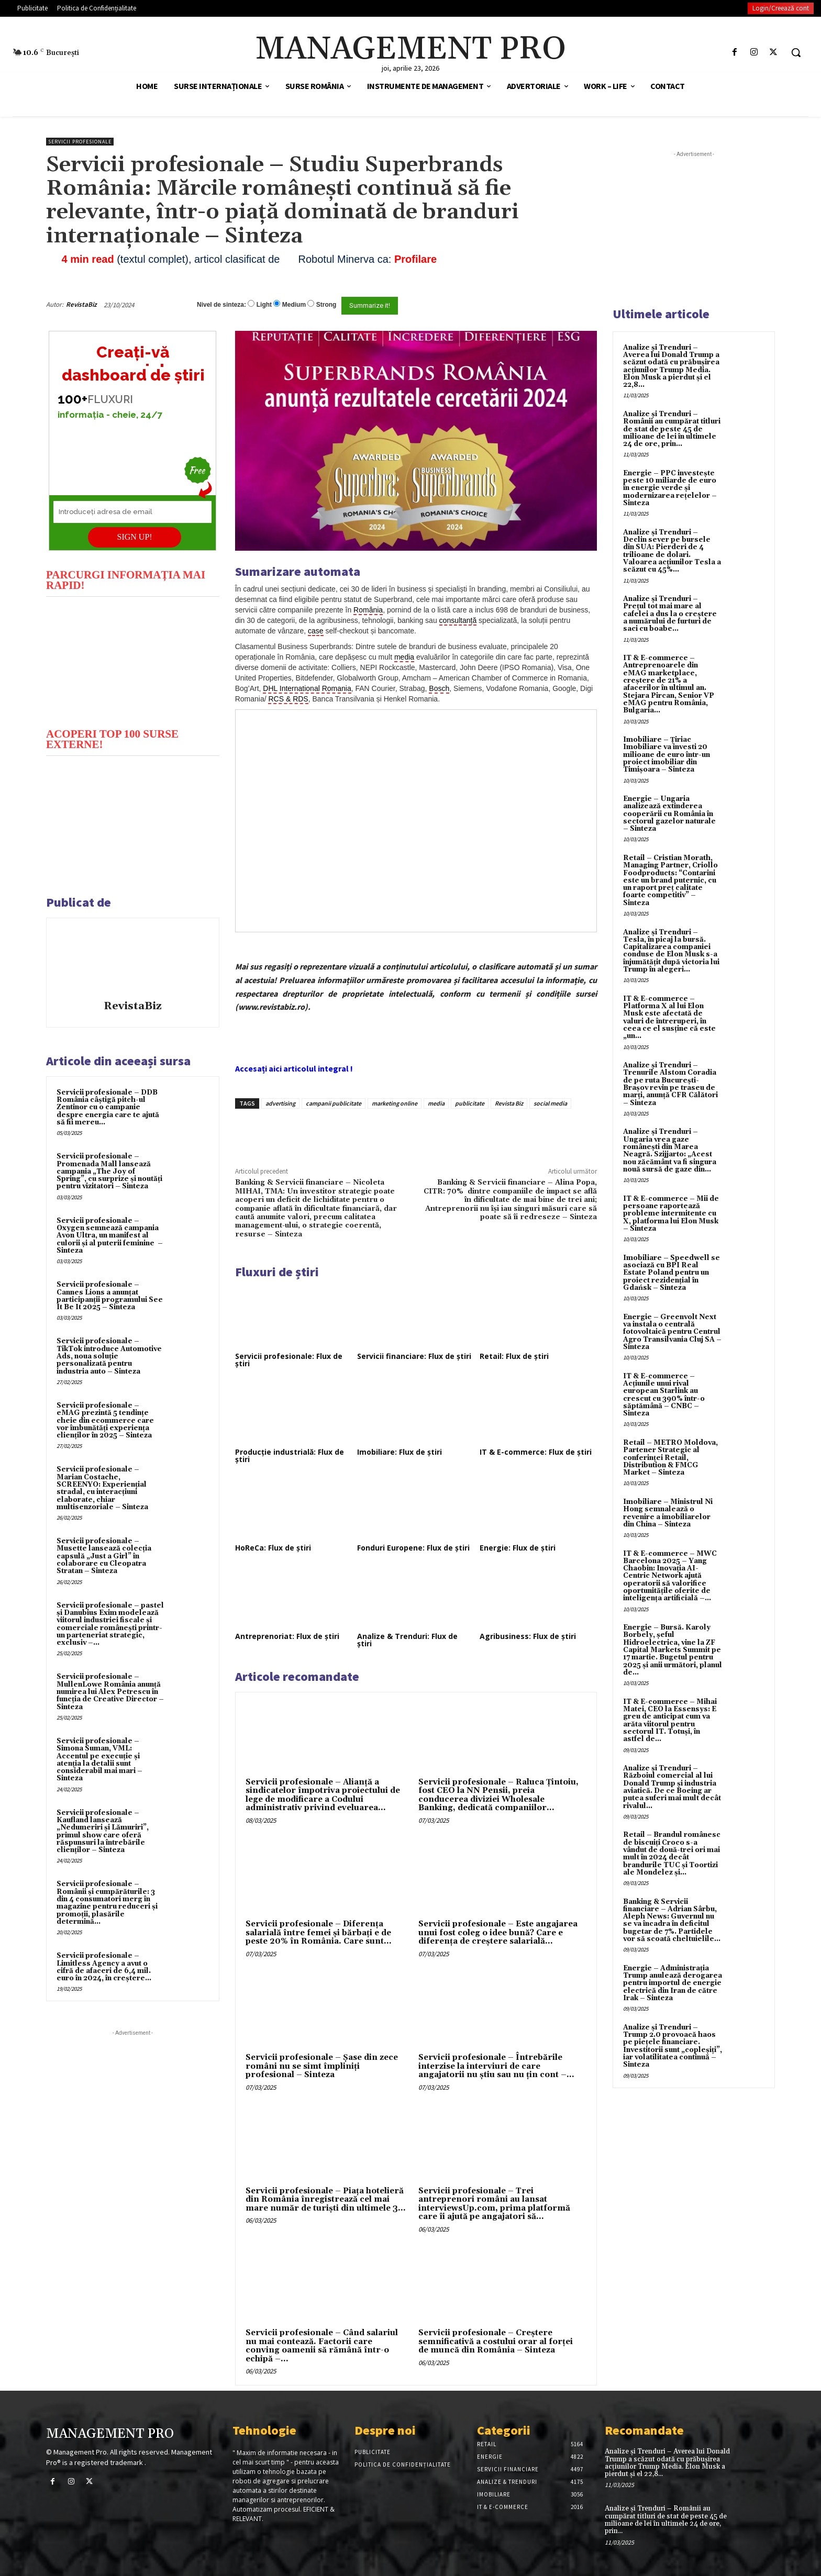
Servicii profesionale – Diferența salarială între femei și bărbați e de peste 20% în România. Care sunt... (319, 1932)
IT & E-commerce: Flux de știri (536, 1452)
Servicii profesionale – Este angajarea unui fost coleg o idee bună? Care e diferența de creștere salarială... (498, 1932)
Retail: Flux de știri (514, 1356)
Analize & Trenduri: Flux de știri (407, 1639)
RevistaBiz (81, 304)
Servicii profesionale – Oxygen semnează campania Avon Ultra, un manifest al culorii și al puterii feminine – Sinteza (110, 1236)
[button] (795, 52)
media (436, 1103)
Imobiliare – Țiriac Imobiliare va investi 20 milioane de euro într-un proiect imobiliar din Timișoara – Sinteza (666, 754)
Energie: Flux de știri (518, 1548)
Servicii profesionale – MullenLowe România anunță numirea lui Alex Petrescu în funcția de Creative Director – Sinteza (110, 1691)
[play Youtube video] (132, 661)
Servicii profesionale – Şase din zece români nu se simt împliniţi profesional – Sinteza (322, 2066)
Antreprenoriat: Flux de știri (287, 1636)
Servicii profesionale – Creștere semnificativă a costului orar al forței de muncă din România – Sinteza (495, 2341)
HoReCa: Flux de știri (273, 1548)
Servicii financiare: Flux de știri (414, 1356)
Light (264, 304)
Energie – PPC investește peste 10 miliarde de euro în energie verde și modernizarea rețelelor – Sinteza (670, 488)
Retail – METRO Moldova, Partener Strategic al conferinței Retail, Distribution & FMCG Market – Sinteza (670, 1457)
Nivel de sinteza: (221, 304)
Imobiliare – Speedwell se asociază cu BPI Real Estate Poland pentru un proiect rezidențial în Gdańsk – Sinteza (671, 1273)
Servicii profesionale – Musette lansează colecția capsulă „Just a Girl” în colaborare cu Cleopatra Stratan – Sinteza (104, 1556)
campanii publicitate (333, 1103)
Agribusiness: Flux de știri (528, 1636)
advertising (280, 1103)
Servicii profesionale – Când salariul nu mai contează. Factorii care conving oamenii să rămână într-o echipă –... (322, 2346)
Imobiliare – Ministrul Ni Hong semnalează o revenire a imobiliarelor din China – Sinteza (668, 1513)
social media (550, 1103)
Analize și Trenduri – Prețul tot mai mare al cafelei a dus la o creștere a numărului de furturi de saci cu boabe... (670, 614)
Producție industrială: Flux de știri (289, 1455)
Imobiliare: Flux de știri (399, 1452)
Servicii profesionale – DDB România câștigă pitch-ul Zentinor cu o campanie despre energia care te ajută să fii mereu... (108, 1107)
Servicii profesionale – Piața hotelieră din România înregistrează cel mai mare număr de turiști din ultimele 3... (326, 2199)
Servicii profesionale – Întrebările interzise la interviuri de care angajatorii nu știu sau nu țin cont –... (496, 2066)
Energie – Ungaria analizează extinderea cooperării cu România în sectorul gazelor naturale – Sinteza (669, 814)
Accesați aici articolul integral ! (294, 1068)
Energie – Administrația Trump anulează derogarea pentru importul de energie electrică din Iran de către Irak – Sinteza (672, 1983)
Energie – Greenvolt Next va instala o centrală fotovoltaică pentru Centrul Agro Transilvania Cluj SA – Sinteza (672, 1332)
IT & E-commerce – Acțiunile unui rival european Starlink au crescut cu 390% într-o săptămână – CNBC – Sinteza (664, 1395)
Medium (294, 304)
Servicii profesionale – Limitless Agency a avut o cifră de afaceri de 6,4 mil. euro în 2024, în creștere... (104, 1966)
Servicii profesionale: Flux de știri (288, 1359)
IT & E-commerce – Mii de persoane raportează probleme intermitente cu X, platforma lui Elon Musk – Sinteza (671, 1214)
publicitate (469, 1103)
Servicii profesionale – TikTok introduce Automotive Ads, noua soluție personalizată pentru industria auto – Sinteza (109, 1356)
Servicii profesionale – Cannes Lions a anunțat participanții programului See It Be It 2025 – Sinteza (110, 1295)
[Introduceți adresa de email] (132, 512)
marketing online (394, 1103)
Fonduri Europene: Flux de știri (413, 1548)
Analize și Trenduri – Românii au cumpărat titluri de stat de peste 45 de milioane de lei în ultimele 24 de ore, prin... (671, 429)
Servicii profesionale (80, 142)
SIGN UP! (134, 536)
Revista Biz (509, 1103)
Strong (326, 304)
